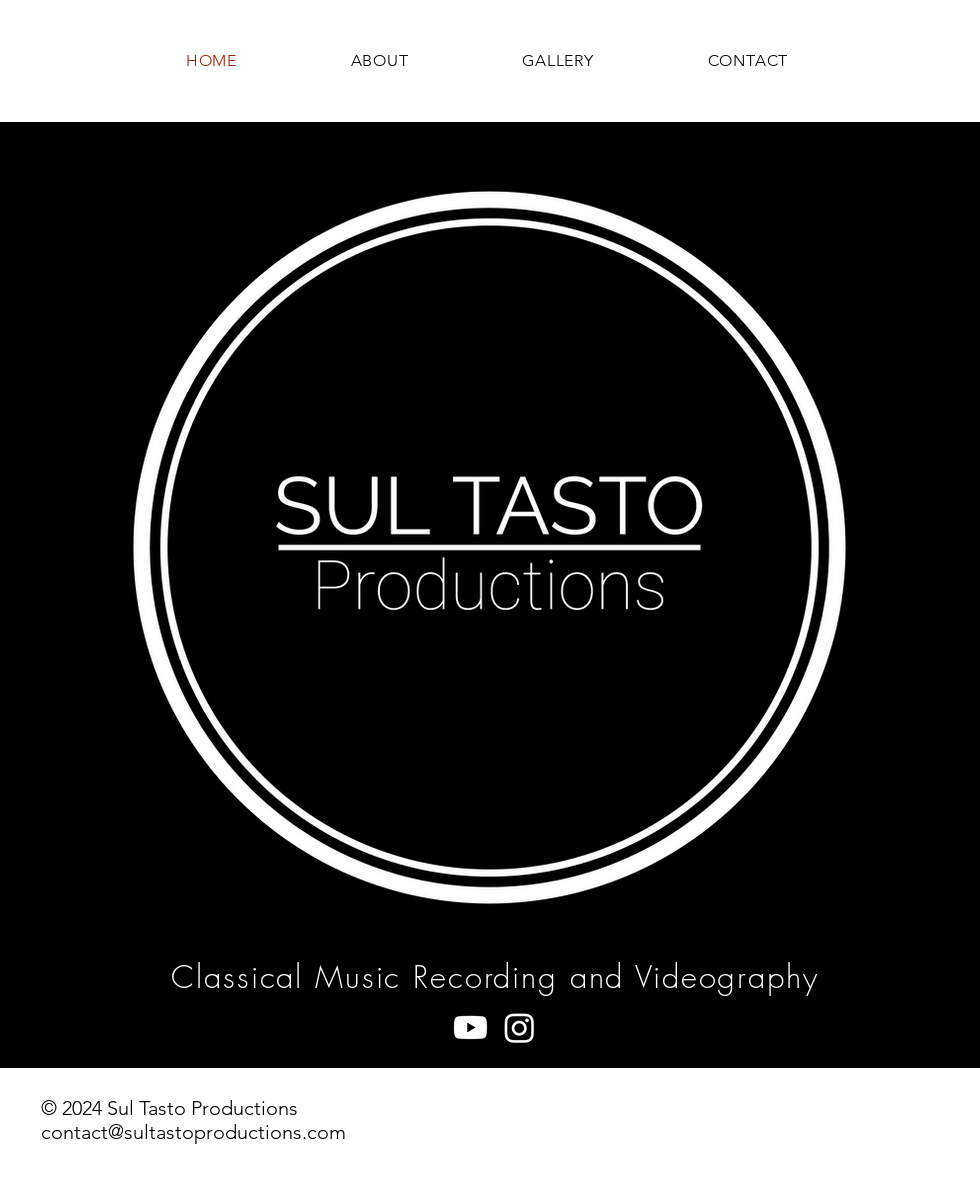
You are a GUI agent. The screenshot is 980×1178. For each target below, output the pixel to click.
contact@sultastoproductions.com (193, 1132)
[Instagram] (519, 1027)
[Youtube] (470, 1027)
